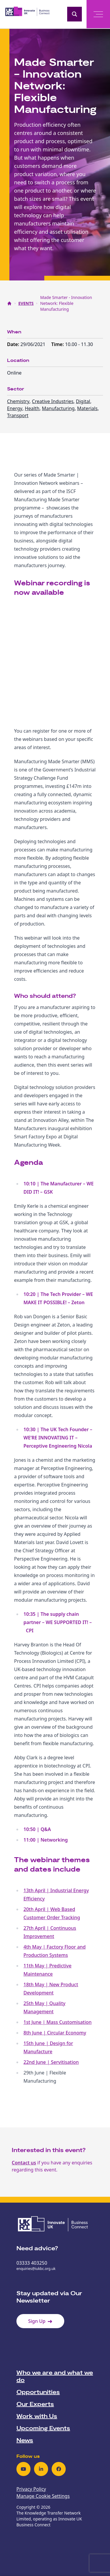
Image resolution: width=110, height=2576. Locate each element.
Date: (14, 344)
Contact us (24, 2162)
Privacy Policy (31, 2489)
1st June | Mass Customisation (57, 2022)
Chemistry (18, 401)
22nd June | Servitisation (51, 2062)
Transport (17, 415)
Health (32, 408)
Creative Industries (53, 401)
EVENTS (26, 303)
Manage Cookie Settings (43, 2496)
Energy (14, 408)
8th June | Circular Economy (54, 2032)
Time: (58, 344)
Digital (83, 401)
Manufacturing (58, 408)
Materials (87, 408)
